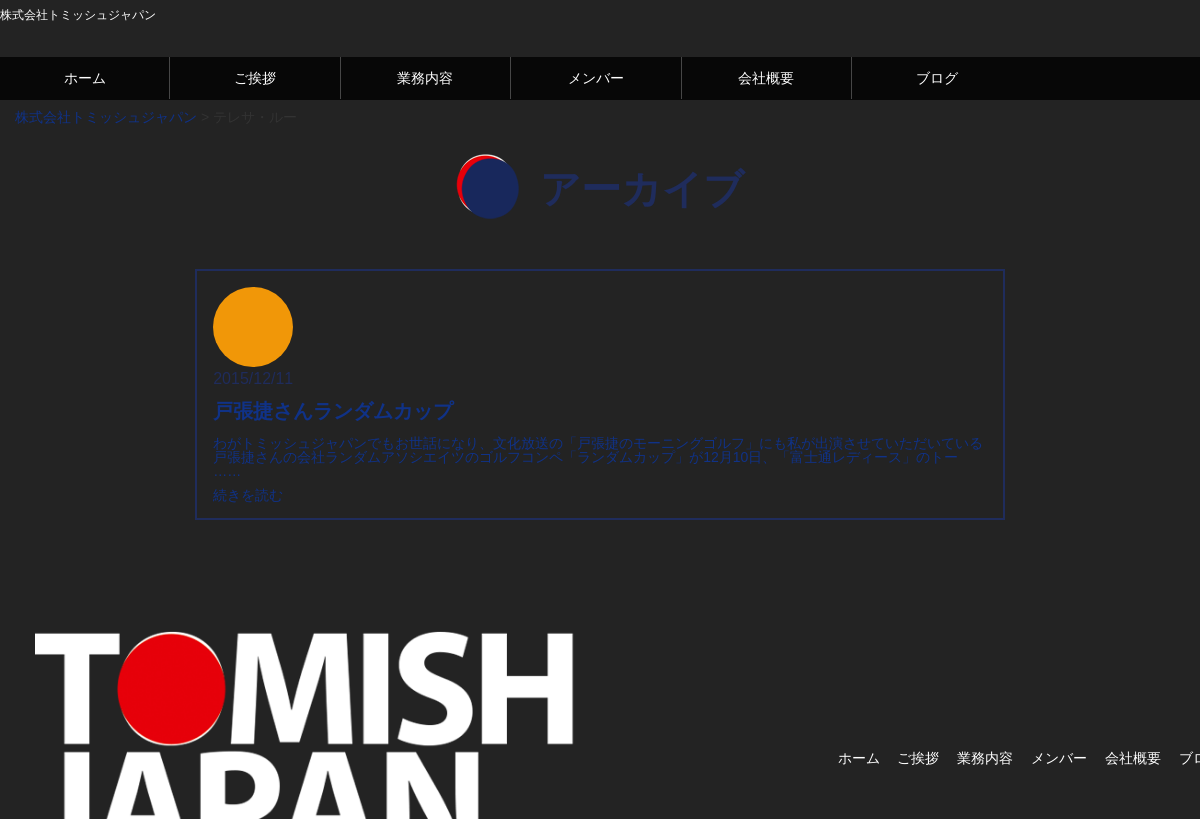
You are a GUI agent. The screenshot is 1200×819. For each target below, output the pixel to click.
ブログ (937, 78)
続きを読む (248, 495)
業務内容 (425, 78)
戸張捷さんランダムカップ (333, 411)
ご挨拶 (255, 78)
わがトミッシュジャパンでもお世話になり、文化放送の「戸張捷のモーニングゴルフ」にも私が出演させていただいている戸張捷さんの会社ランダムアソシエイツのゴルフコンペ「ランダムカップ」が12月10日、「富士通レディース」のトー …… (598, 457)
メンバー (596, 78)
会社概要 (766, 78)
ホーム (85, 78)
